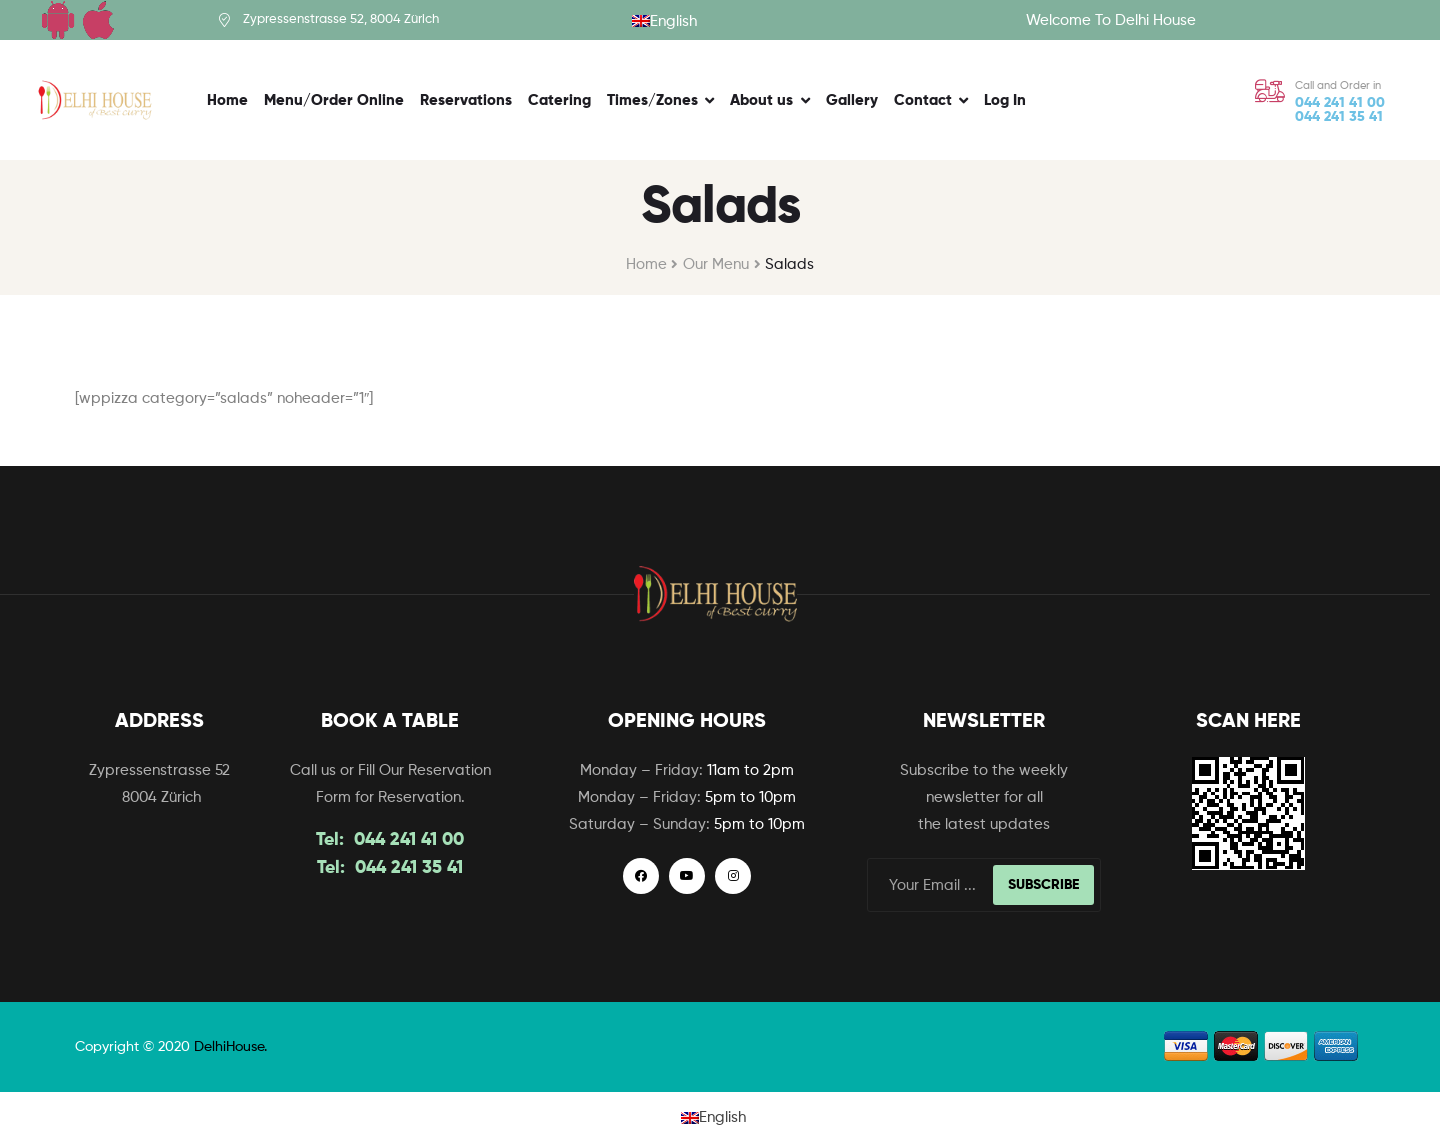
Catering (559, 100)
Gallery (852, 100)
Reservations (466, 100)
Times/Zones (652, 100)
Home (227, 100)
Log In (1005, 100)
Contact (923, 100)
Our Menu (716, 264)
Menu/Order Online (334, 100)
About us (761, 100)
